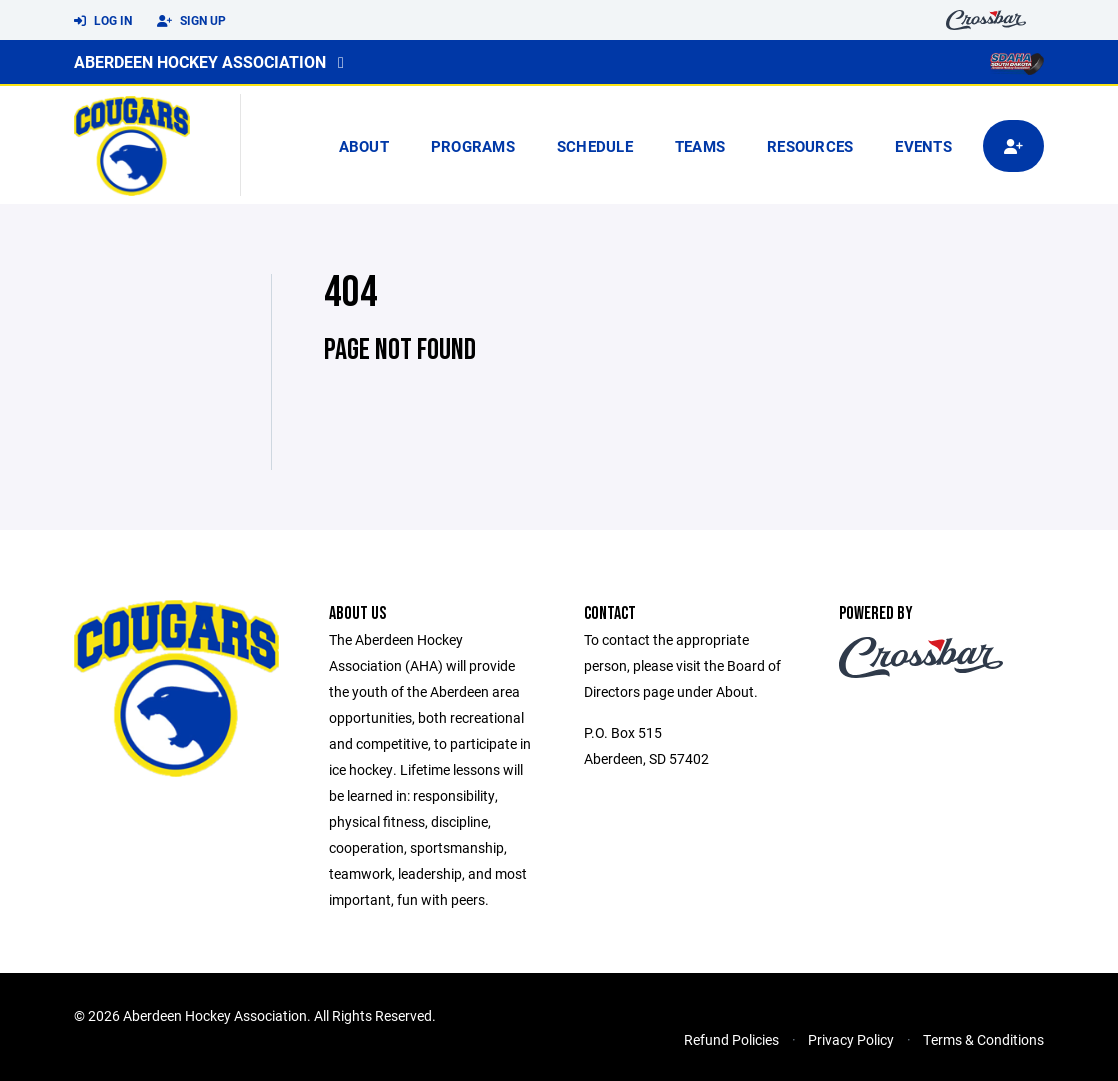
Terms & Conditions (983, 1039)
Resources (810, 146)
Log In (103, 21)
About (364, 146)
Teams (700, 146)
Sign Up (191, 21)
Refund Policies (731, 1039)
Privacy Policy (851, 1039)
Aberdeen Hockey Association (200, 61)
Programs (473, 146)
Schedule (595, 146)
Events (923, 146)
